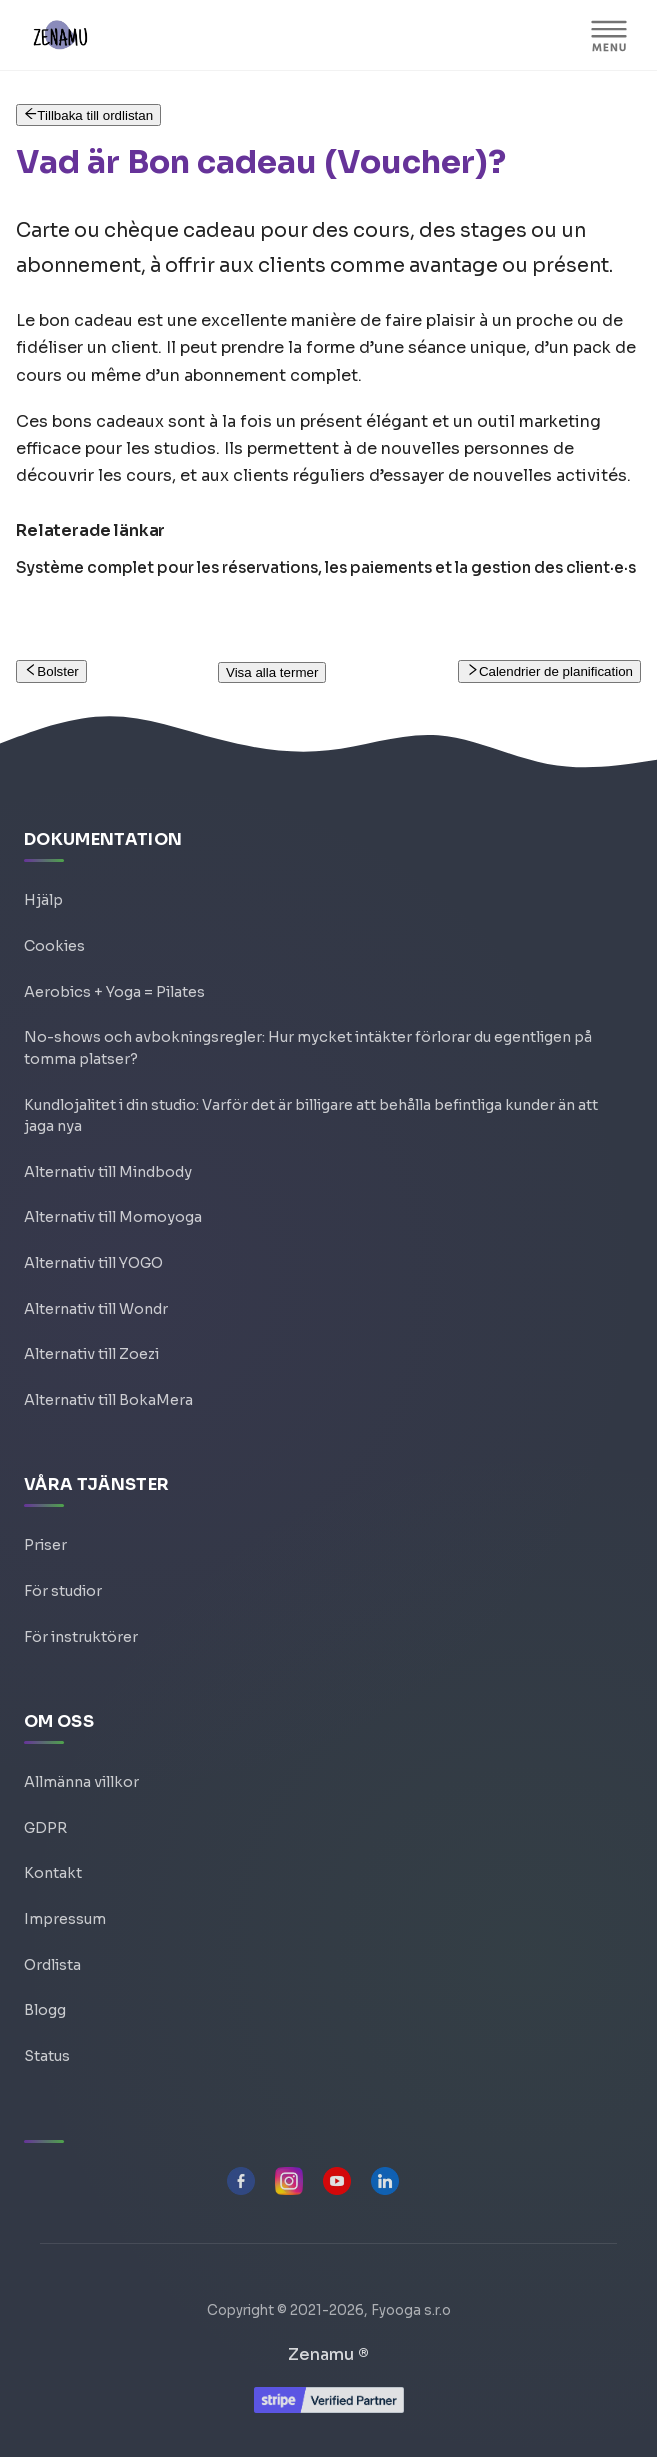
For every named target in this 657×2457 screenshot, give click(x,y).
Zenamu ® (328, 2354)
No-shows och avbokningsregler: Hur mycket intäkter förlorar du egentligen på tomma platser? (308, 1048)
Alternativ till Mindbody (108, 1172)
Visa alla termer (272, 672)
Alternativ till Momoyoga (113, 1217)
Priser (45, 1545)
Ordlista (52, 1965)
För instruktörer (81, 1637)
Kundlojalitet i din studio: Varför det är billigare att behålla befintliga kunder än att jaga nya (311, 1116)
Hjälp (43, 900)
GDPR (45, 1828)
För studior (63, 1591)
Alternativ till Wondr (96, 1309)
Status (47, 2056)
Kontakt (53, 1873)
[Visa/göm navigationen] (609, 35)
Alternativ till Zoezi (91, 1354)
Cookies (54, 946)
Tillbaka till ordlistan (88, 115)
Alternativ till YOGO (93, 1263)
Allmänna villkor (81, 1782)
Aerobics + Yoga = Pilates (114, 992)
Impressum (65, 1919)
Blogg (45, 2010)
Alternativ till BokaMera (108, 1400)
